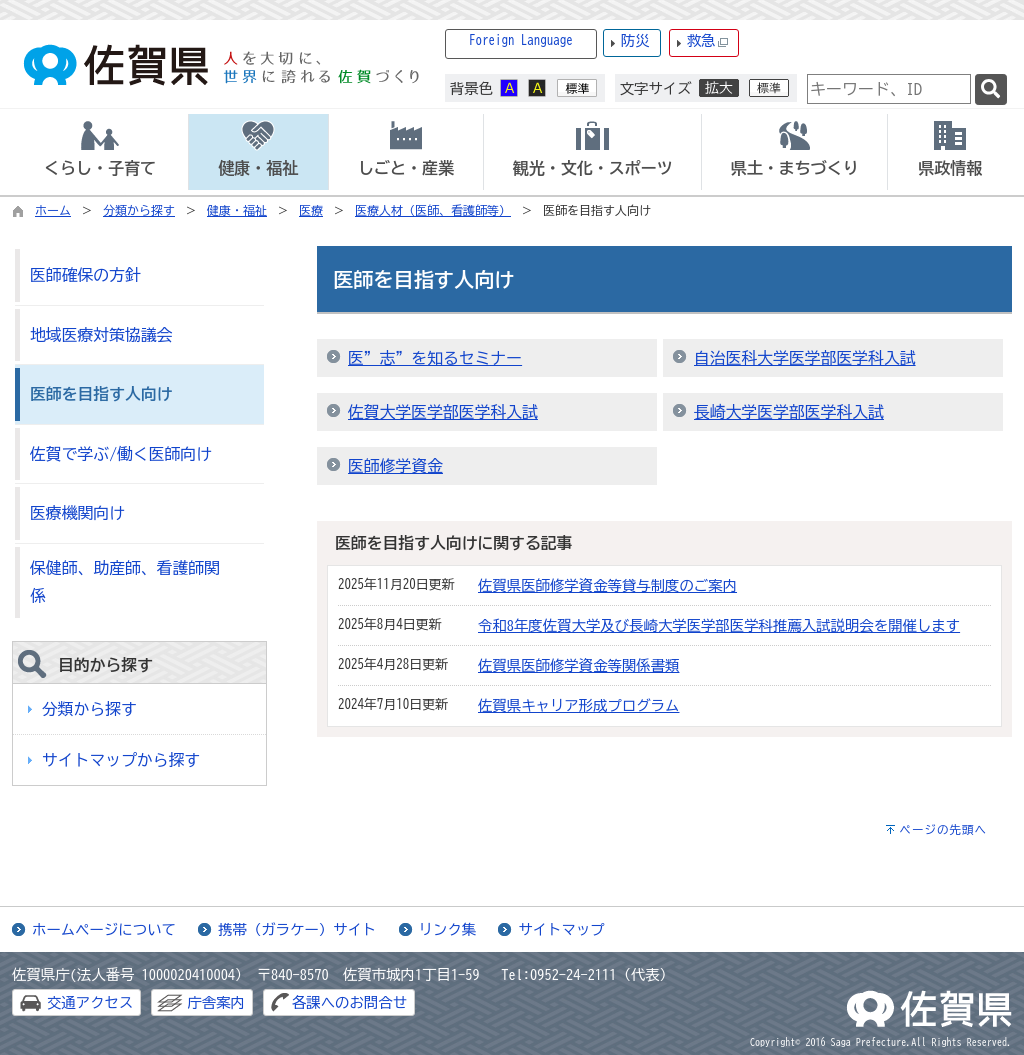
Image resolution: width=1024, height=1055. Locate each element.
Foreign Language (521, 40)
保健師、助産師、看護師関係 (125, 582)
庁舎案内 (216, 1002)
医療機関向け (77, 513)
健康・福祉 (237, 210)
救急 (708, 41)
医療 (311, 210)
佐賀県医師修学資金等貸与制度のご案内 (607, 585)
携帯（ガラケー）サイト (297, 929)
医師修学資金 (395, 466)
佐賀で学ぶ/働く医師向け (121, 454)
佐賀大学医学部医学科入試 (443, 412)
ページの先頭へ (943, 829)
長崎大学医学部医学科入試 (789, 412)
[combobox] (889, 89)
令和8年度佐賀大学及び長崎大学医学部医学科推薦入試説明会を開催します (719, 625)
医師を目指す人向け (101, 394)
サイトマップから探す (121, 760)
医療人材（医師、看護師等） (433, 210)
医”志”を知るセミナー (435, 358)
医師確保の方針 (85, 275)
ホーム (53, 210)
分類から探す (139, 210)
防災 (635, 40)
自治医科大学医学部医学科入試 (805, 358)
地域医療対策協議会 (101, 335)
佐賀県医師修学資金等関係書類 (578, 665)
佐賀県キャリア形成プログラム (578, 705)
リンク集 (448, 929)
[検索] (991, 89)
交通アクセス (90, 1002)
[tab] (100, 152)
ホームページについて (104, 929)
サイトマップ (561, 929)
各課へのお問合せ (349, 1002)
